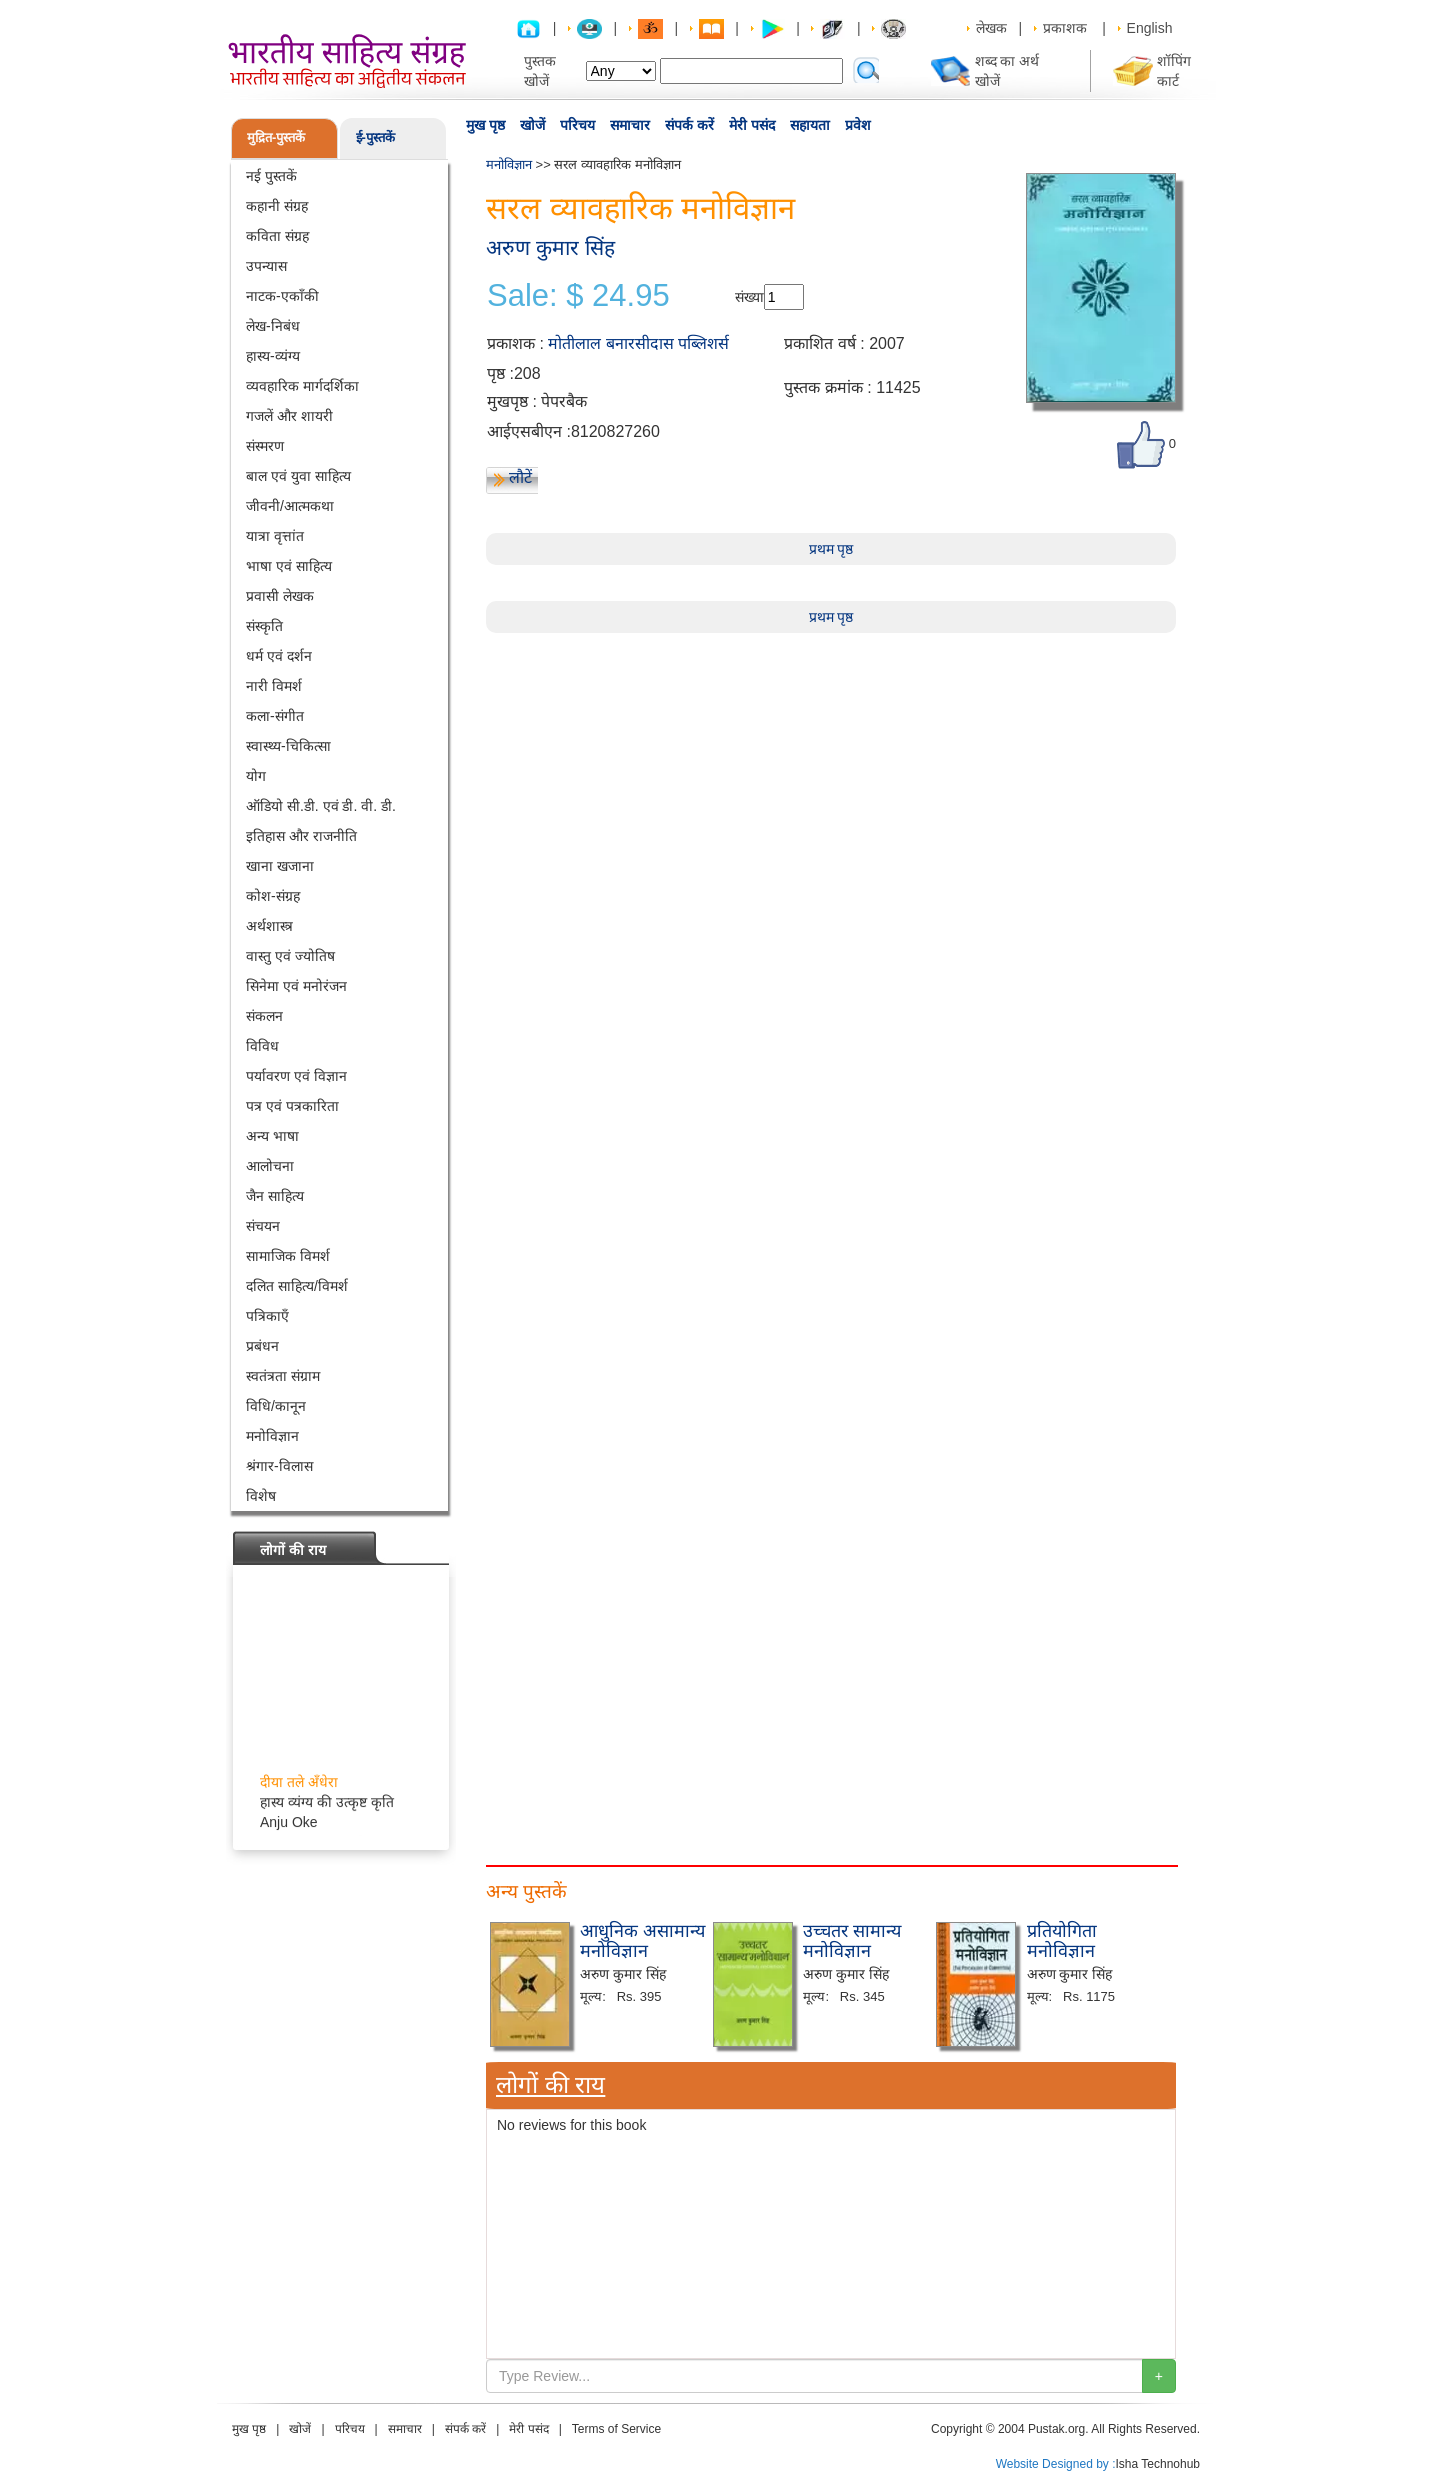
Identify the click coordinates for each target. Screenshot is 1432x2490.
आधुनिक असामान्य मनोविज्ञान (642, 1941)
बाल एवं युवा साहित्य (298, 476)
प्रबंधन (262, 1346)
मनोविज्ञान (272, 1436)
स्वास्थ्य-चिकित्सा (288, 746)
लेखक (991, 28)
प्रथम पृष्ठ (831, 549)
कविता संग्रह (277, 236)
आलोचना (270, 1166)
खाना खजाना (280, 866)
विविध (262, 1046)
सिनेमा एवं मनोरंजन (296, 986)
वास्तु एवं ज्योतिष (290, 956)
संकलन (264, 1016)
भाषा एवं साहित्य (289, 566)
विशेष (261, 1496)
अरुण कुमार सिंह (550, 247)
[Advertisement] (831, 773)
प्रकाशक (1065, 28)
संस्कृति (264, 626)
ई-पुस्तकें (375, 137)
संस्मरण (265, 446)
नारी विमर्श (274, 686)
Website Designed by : (1056, 2464)
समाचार (630, 125)
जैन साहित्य (275, 1196)
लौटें (520, 477)
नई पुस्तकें (271, 176)
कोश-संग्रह (273, 896)
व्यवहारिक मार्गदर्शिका (302, 386)
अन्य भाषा (272, 1136)
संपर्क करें (689, 125)
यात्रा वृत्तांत (275, 536)
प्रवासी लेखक (280, 596)
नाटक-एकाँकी (282, 296)
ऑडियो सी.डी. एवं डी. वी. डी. (321, 806)
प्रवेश (858, 125)
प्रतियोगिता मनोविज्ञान (1062, 1941)
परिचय (577, 125)
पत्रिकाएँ (267, 1316)
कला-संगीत (275, 716)
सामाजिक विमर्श (288, 1256)
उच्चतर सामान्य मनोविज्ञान (852, 1941)
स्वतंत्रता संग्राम (283, 1376)
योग (256, 776)
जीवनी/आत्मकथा (290, 506)
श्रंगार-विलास (279, 1466)
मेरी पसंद (752, 125)
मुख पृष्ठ (485, 125)
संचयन (263, 1226)
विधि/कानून (276, 1406)
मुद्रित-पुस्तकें (276, 137)
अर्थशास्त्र (269, 926)
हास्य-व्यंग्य (273, 356)
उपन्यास (266, 266)
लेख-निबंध (273, 326)
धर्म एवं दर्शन (279, 656)
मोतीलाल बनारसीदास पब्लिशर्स (638, 343)
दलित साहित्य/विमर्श (297, 1286)
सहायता (810, 125)
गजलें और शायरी (289, 416)
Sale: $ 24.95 (578, 296)
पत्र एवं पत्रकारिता (292, 1106)
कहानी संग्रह (277, 206)
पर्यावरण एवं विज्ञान (296, 1076)
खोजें (532, 125)
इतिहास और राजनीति (301, 836)
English (1150, 28)
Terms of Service (616, 2429)
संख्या (749, 297)
